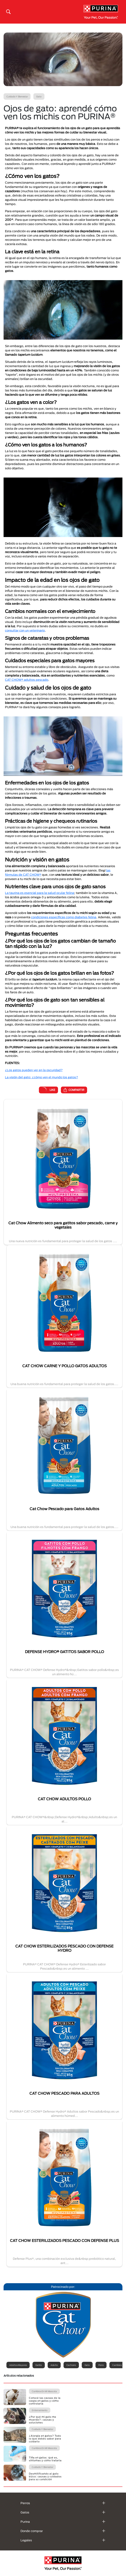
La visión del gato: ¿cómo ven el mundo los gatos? (41, 1077)
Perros (25, 2503)
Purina (25, 2521)
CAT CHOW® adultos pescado (26, 679)
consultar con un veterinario (25, 630)
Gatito (38, 2365)
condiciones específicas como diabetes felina (63, 917)
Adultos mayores (18, 2365)
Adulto (54, 2365)
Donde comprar (32, 2531)
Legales (26, 2540)
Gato (87, 2365)
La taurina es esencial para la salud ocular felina (39, 893)
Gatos (25, 2512)
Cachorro (71, 2365)
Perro (101, 2365)
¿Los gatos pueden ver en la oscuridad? (34, 1070)
